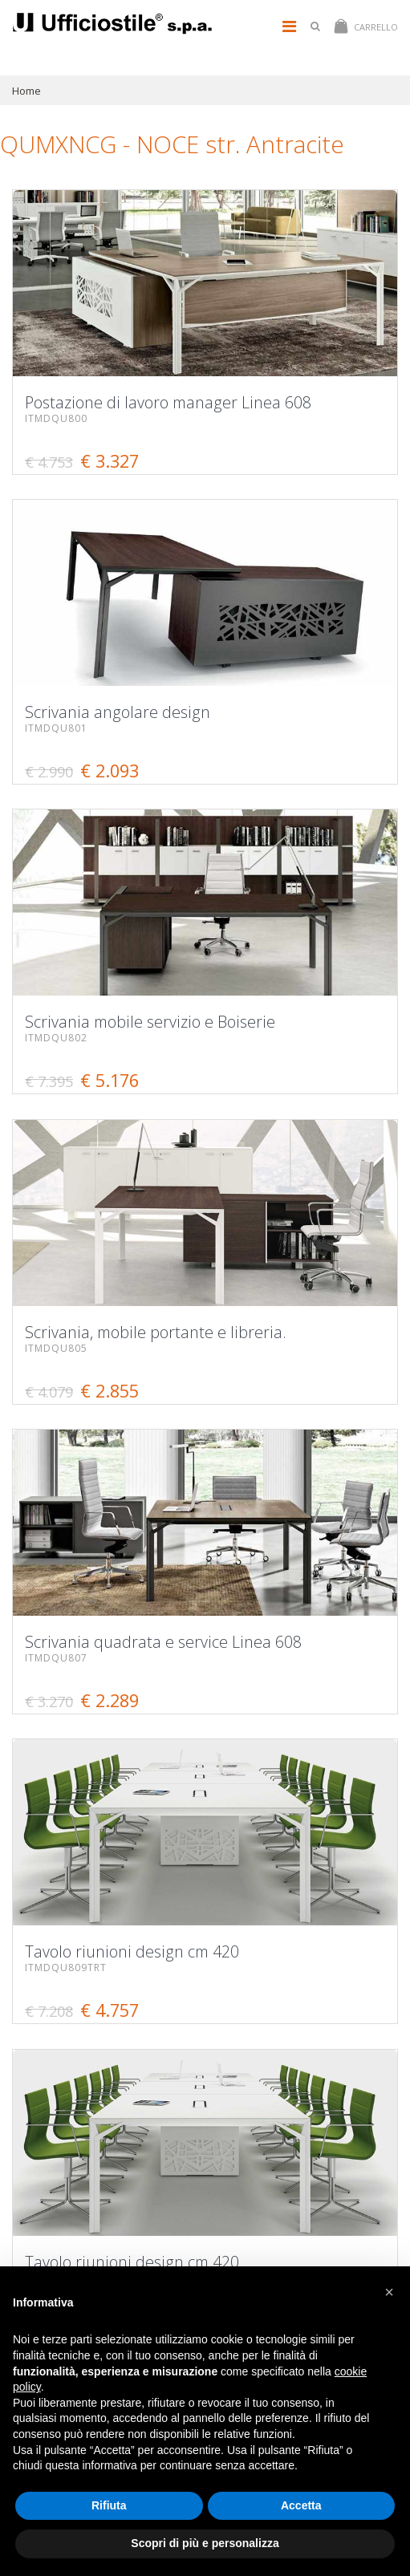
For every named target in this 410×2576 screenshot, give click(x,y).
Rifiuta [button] (109, 2505)
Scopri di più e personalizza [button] (204, 2543)
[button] (389, 2292)
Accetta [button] (301, 2505)
